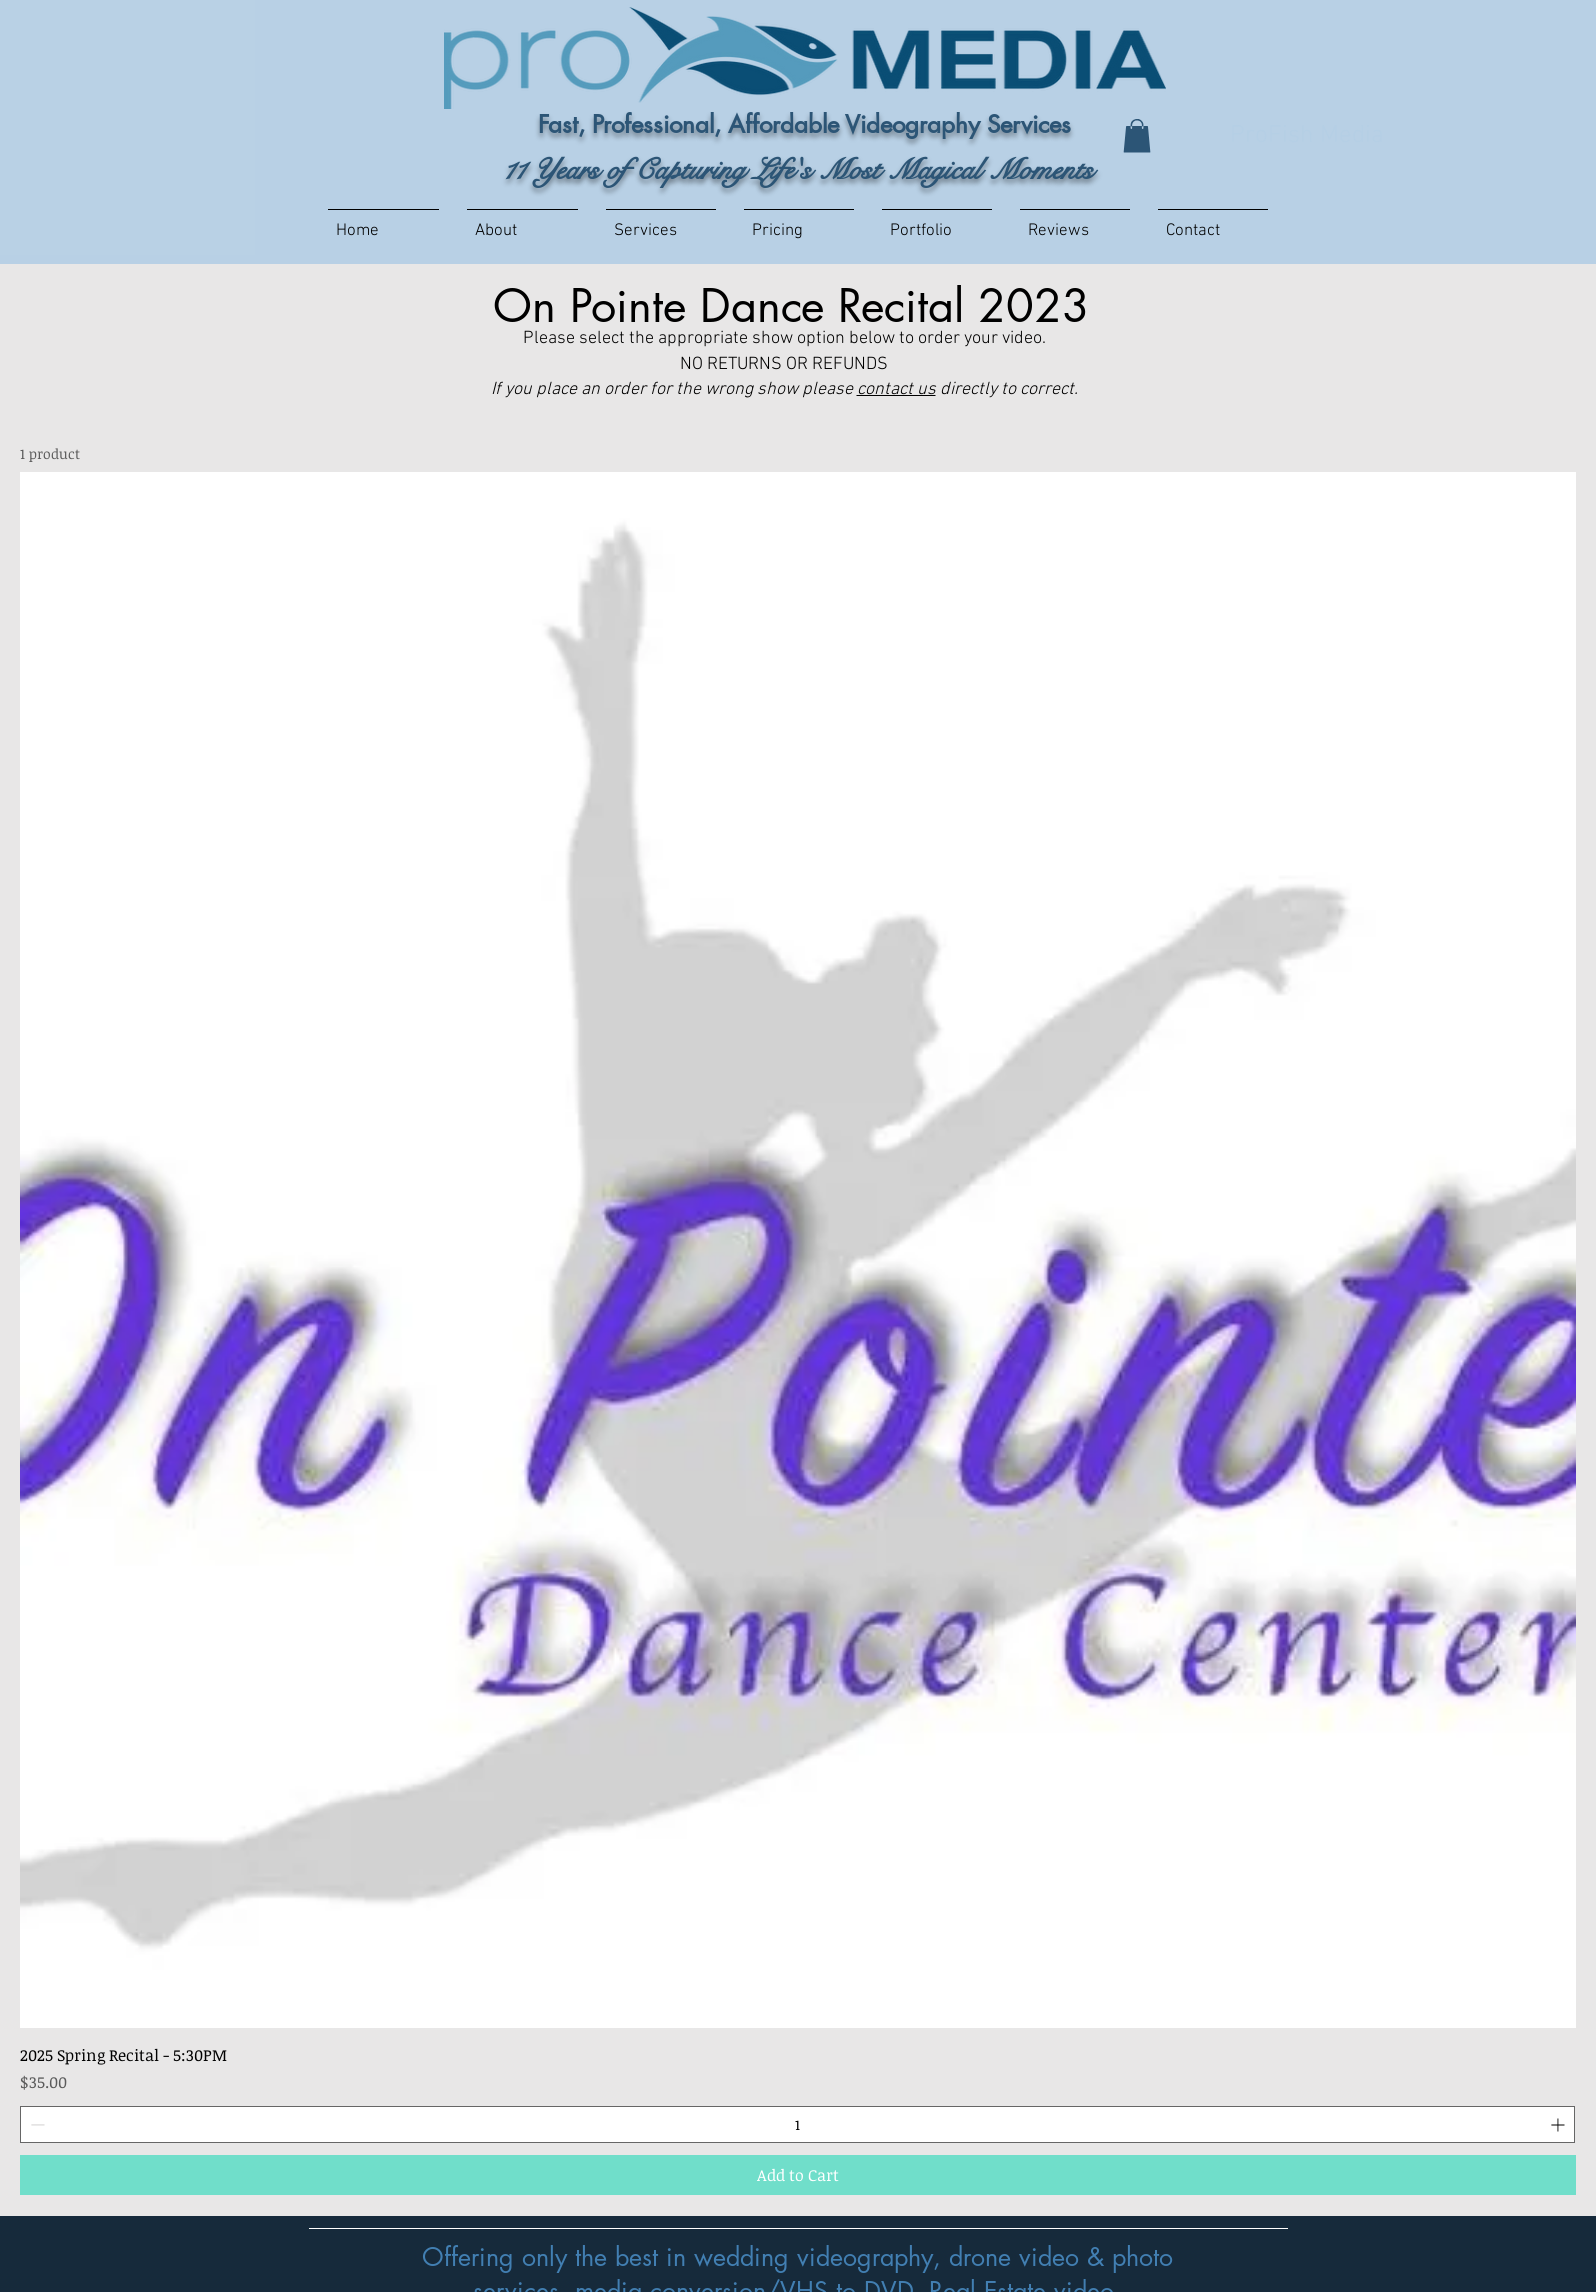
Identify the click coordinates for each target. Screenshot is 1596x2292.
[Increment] (1559, 2124)
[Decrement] (35, 2124)
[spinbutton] (797, 2124)
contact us (896, 389)
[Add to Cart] (798, 2175)
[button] (1137, 135)
